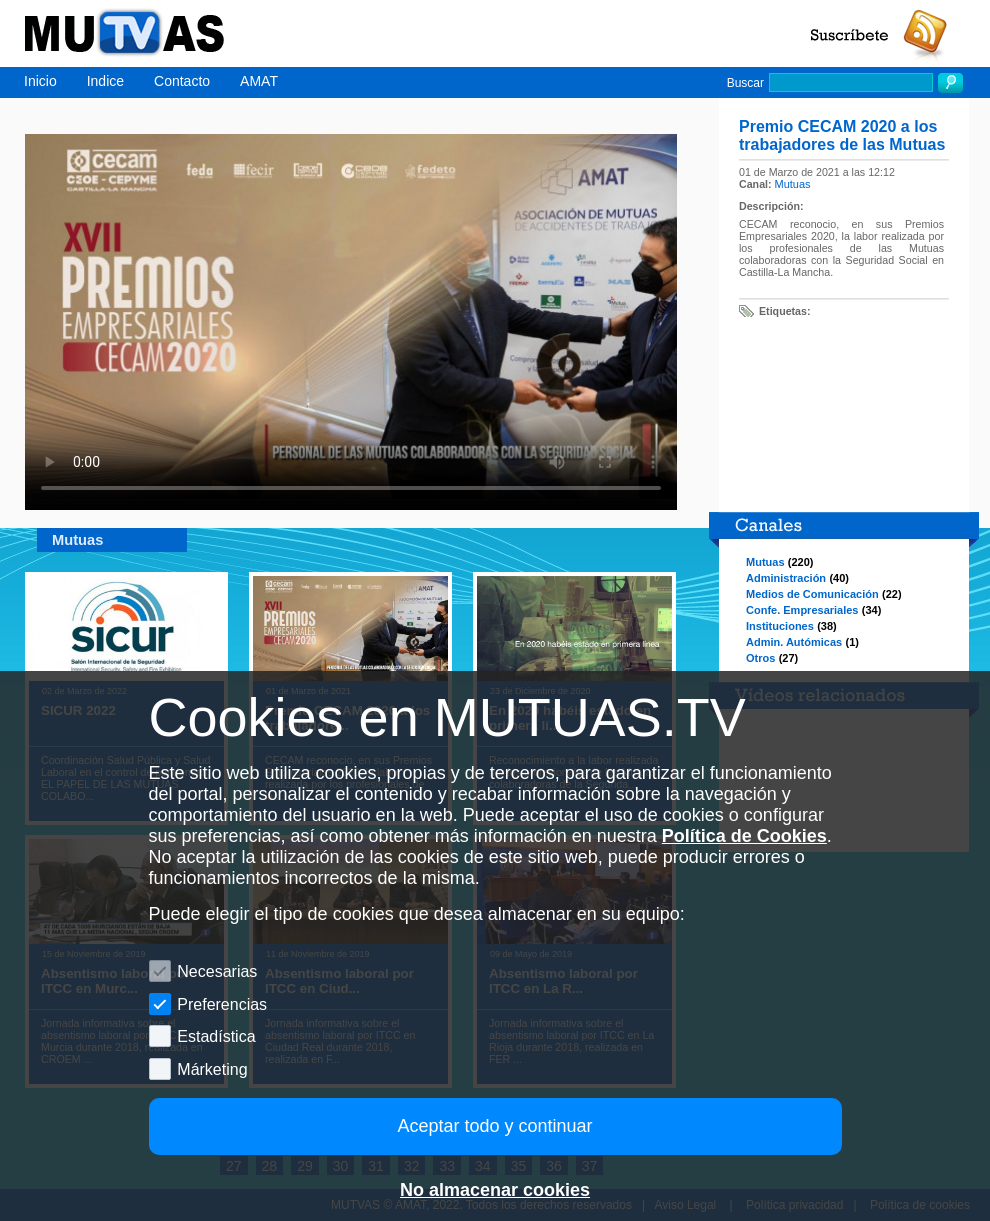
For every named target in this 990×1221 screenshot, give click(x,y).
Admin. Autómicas (794, 642)
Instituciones (780, 626)
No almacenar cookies (495, 1190)
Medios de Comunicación (812, 594)
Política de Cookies (744, 836)
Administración (786, 578)
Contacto (182, 81)
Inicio (40, 81)
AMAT (259, 81)
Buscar (745, 83)
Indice (105, 81)
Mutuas (793, 184)
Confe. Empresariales (802, 610)
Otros (760, 658)
